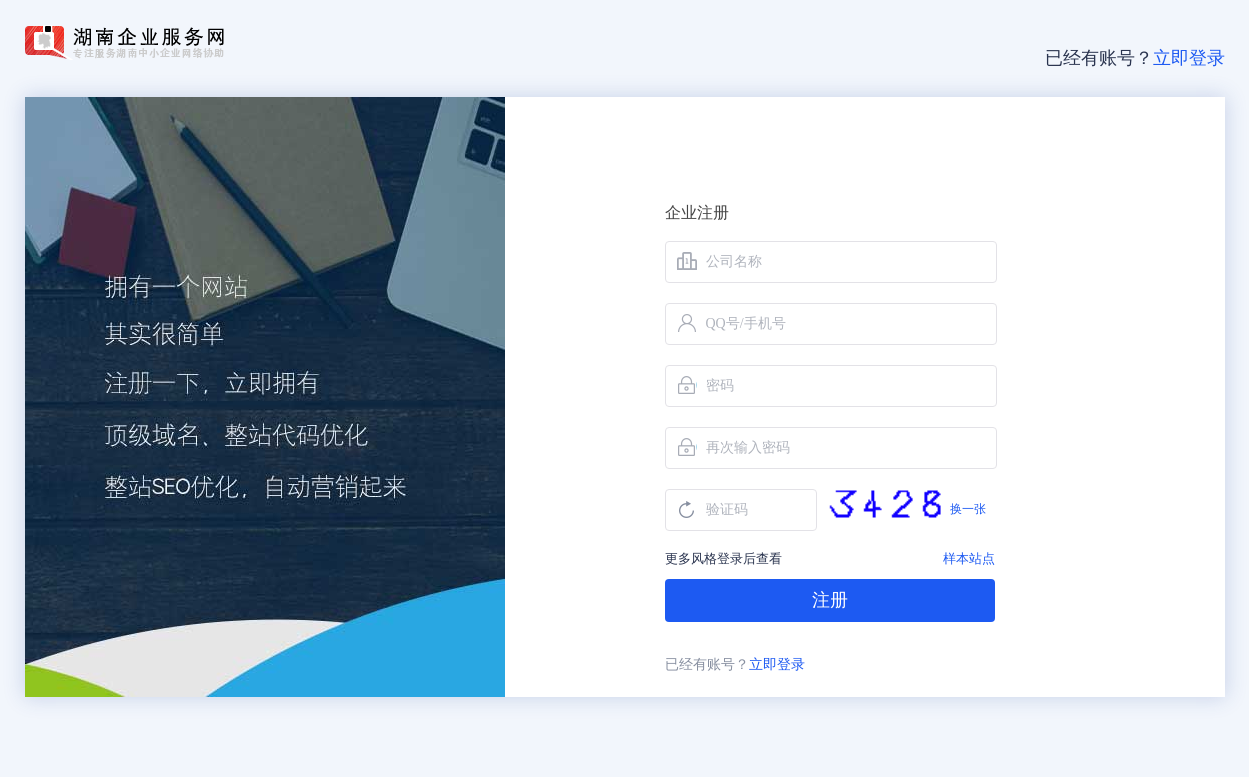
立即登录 (1189, 58)
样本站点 (969, 558)
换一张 (968, 509)
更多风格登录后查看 (723, 558)
